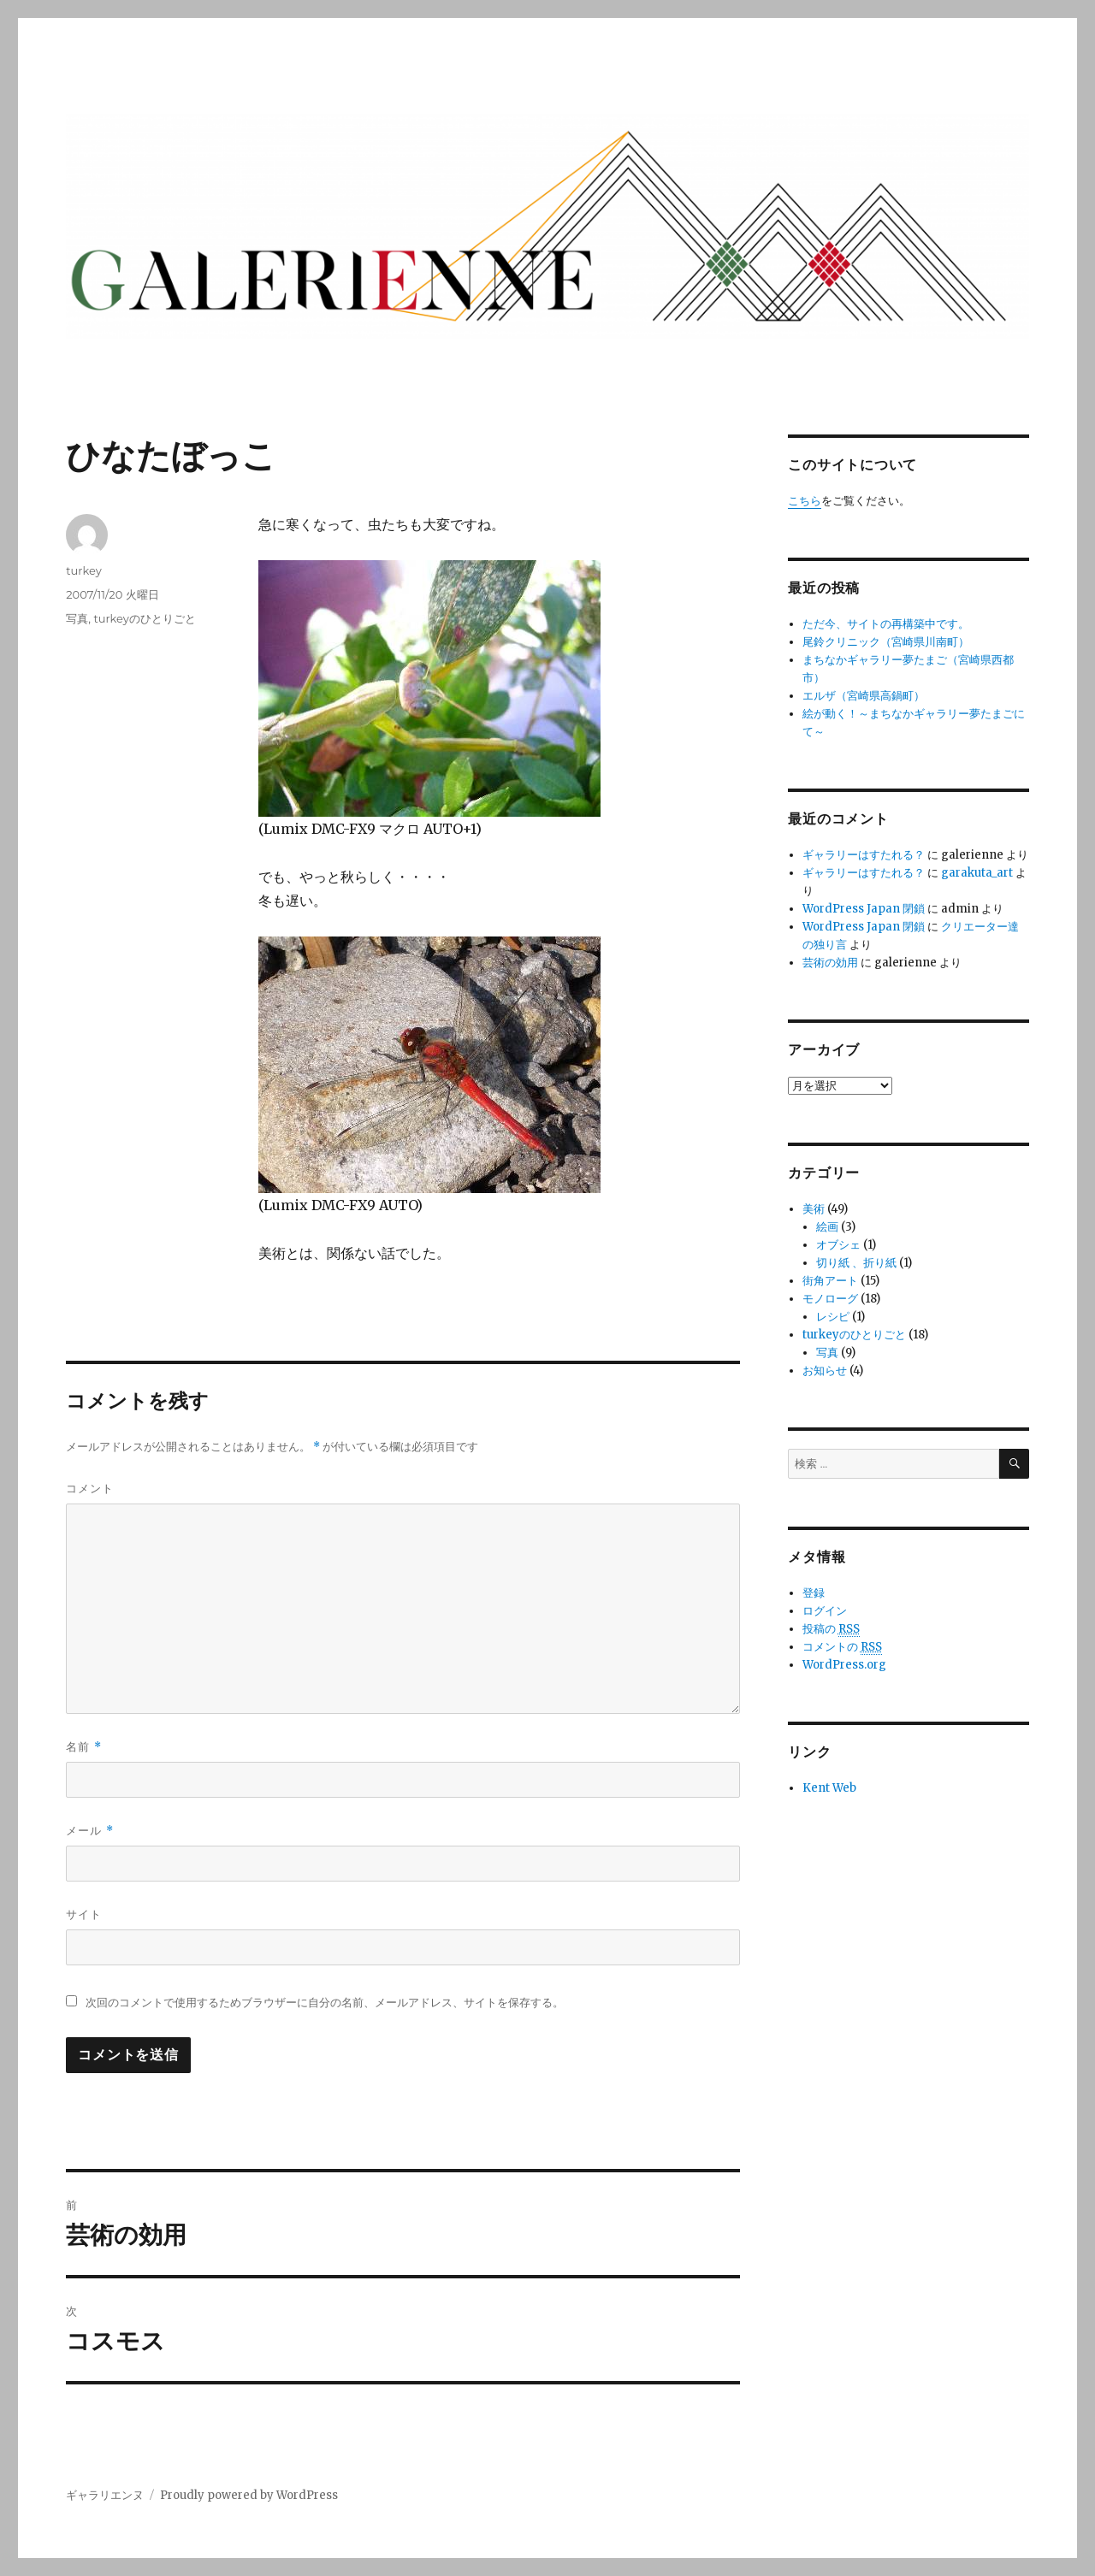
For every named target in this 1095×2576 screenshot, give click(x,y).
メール (89, 1830)
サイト (84, 1914)
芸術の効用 (830, 962)
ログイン (824, 1611)
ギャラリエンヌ (105, 2495)
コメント (90, 1488)
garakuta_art (977, 873)
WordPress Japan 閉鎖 (863, 908)
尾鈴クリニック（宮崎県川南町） (885, 642)
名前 (83, 1747)
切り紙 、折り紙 (856, 1263)
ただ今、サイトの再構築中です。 (885, 624)
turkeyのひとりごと (144, 618)
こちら (804, 500)
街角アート (830, 1280)
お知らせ (824, 1370)
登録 (813, 1593)
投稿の (831, 1629)
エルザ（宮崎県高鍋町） (863, 695)
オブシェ (838, 1245)
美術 (813, 1209)
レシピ (832, 1316)
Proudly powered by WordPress (249, 2495)
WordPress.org (844, 1664)
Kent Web (829, 1788)
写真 (77, 618)
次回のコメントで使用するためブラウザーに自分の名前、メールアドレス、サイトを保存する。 (325, 2002)
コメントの (842, 1647)
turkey (83, 570)
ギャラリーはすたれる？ (863, 855)
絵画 (827, 1227)
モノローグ (830, 1298)
